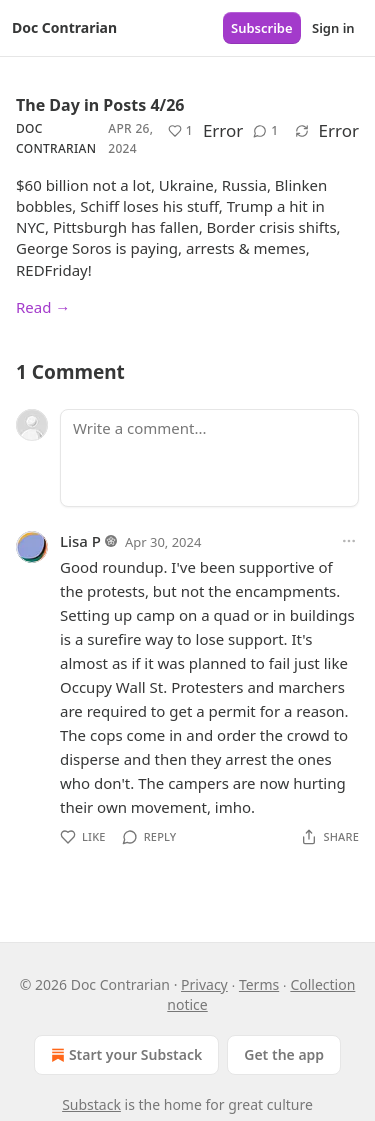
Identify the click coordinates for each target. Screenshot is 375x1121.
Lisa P (80, 541)
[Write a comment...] (209, 458)
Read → (43, 307)
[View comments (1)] (265, 131)
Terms (259, 984)
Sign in (333, 28)
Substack (91, 1104)
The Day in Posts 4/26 (100, 105)
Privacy (204, 984)
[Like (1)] (180, 131)
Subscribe (262, 28)
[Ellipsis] (349, 541)
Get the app (284, 1054)
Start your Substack (124, 1055)
